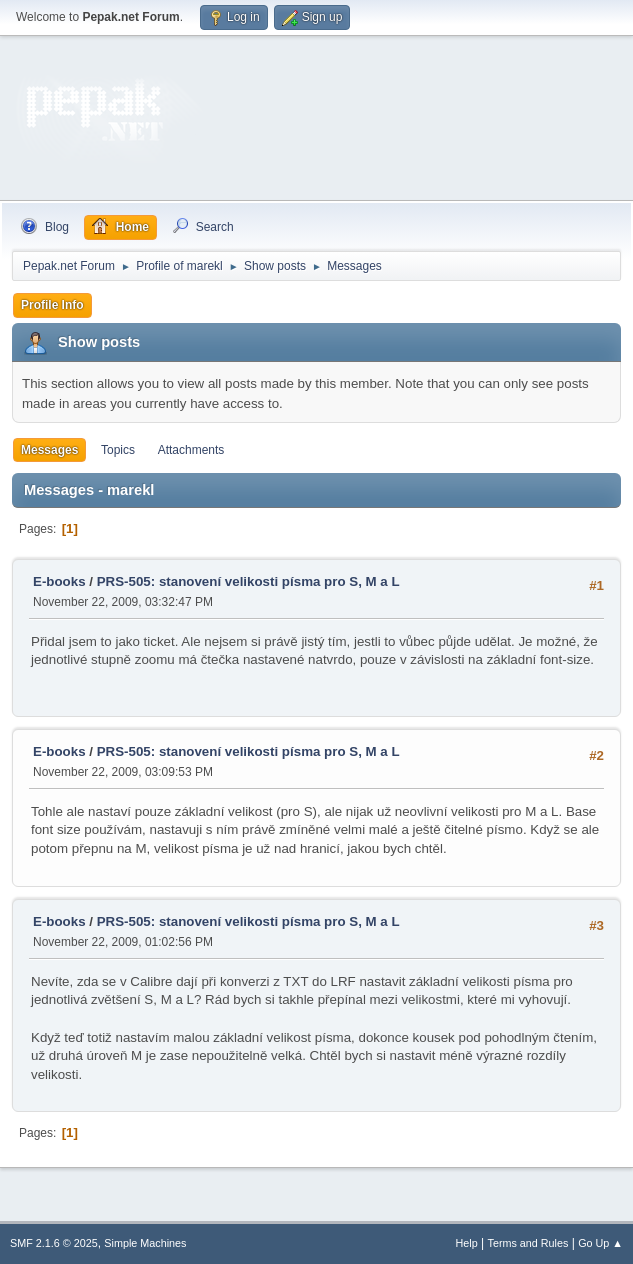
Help (467, 1243)
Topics (118, 450)
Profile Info (52, 305)
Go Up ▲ (600, 1243)
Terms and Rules (528, 1243)
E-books (59, 581)
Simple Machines (145, 1243)
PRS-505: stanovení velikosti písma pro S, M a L (248, 581)
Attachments (191, 450)
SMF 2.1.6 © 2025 (54, 1243)
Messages (49, 450)
